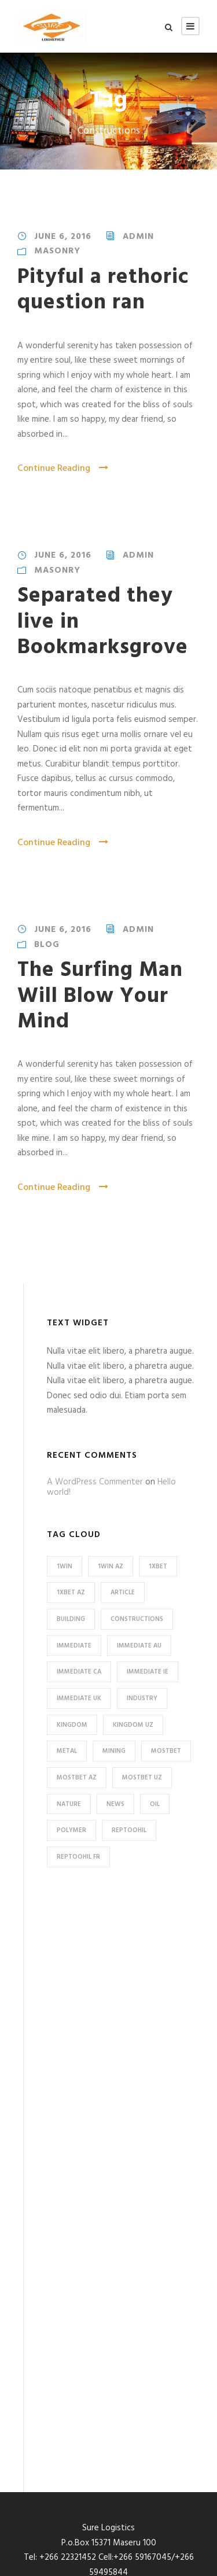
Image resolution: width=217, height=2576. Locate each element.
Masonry (57, 251)
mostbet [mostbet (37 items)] (166, 1751)
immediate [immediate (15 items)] (74, 1646)
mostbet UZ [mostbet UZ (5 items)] (142, 1777)
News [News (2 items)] (115, 1804)
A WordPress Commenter (95, 1482)
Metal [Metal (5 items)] (67, 1751)
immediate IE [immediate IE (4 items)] (147, 1672)
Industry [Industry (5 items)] (142, 1698)
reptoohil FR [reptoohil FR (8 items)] (78, 1857)
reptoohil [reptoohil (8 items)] (129, 1830)
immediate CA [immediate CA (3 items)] (79, 1672)
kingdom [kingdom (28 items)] (72, 1725)
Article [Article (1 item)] (123, 1592)
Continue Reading (62, 468)
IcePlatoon (167, 2568)
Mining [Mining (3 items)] (114, 1751)
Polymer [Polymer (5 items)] (71, 1830)
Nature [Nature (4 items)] (69, 1804)
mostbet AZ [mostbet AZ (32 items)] (77, 1777)
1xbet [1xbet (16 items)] (158, 1566)
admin (138, 237)
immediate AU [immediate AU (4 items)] (139, 1646)
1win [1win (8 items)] (64, 1566)
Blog (47, 945)
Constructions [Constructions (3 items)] (137, 1619)
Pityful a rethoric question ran (103, 290)
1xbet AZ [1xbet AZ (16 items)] (71, 1592)
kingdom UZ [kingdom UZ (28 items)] (133, 1725)
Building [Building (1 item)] (71, 1619)
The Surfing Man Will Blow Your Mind (100, 996)
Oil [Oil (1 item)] (155, 1804)
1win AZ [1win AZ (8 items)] (110, 1566)
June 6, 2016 (62, 237)
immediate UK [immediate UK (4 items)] (79, 1698)
